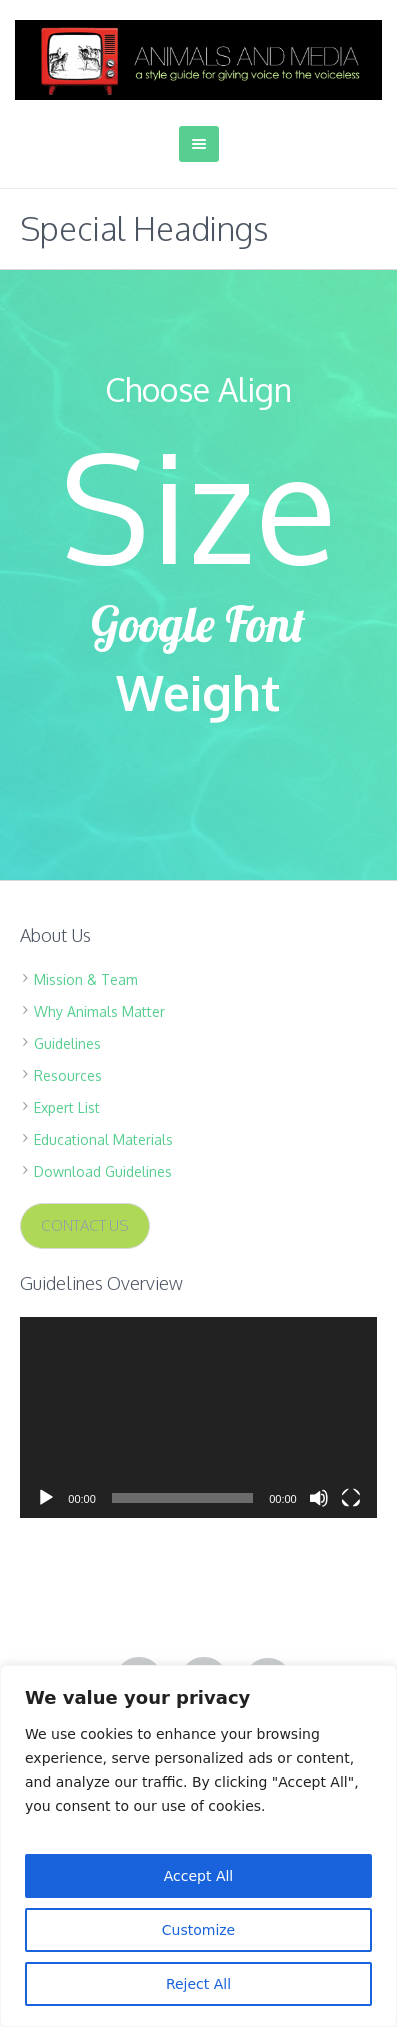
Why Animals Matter (99, 1011)
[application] (198, 1417)
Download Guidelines (103, 1171)
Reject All (198, 1984)
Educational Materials (103, 1139)
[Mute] (319, 1498)
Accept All (199, 1876)
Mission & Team (86, 979)
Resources (68, 1075)
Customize (199, 1930)
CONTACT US (85, 1225)
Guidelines (67, 1043)
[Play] (46, 1498)
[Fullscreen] (351, 1498)
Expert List (67, 1107)
